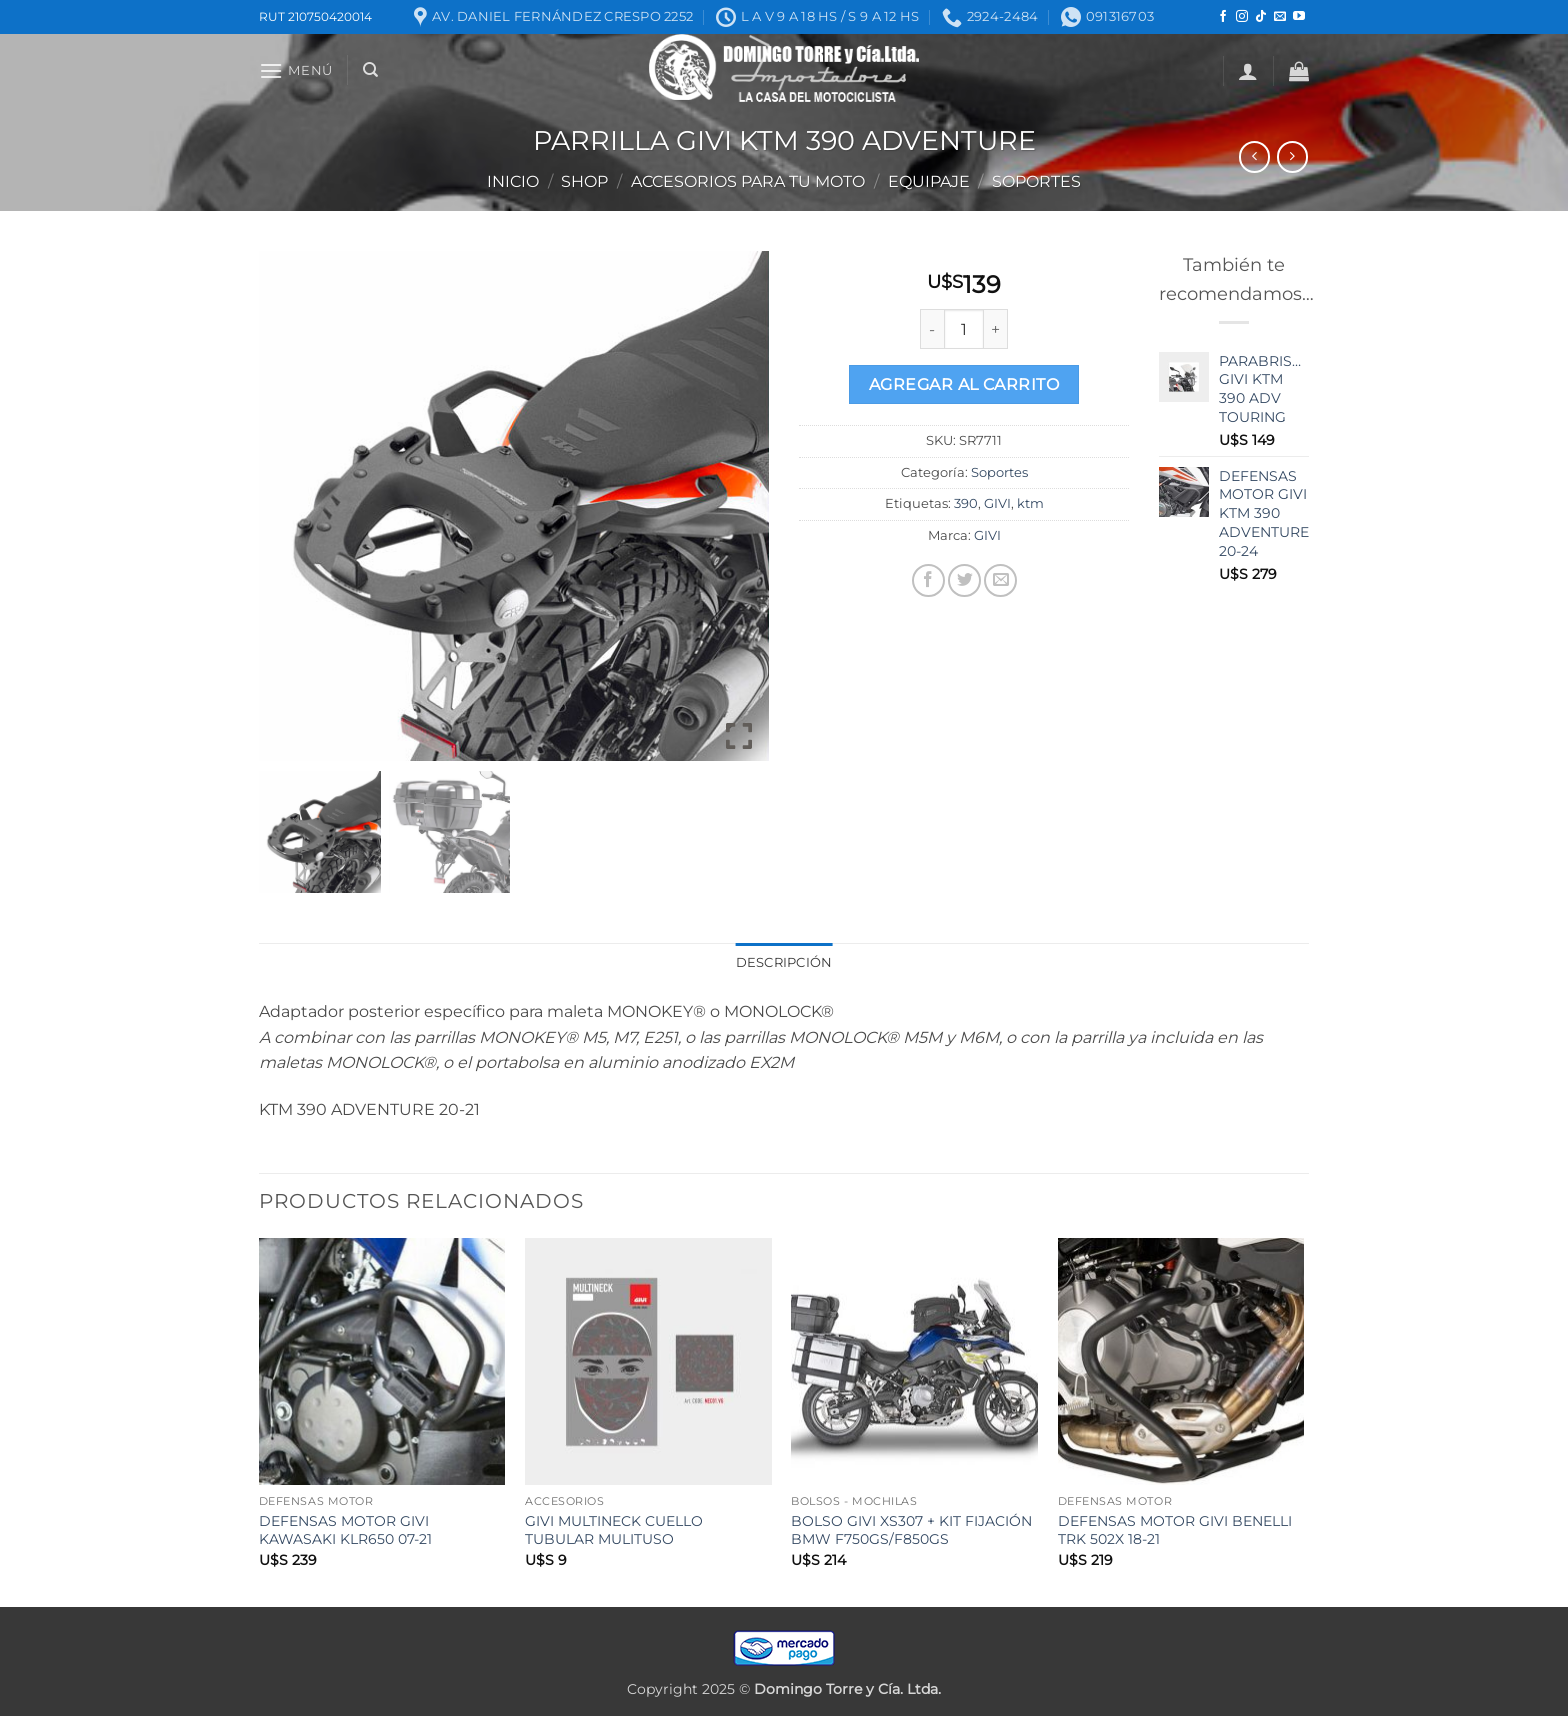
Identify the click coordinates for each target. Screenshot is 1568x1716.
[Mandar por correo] (1000, 580)
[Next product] (1254, 156)
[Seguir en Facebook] (1223, 17)
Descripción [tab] (784, 962)
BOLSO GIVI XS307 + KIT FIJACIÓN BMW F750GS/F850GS (911, 1530)
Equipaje (929, 181)
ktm (1030, 503)
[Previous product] (1292, 156)
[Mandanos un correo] (1280, 17)
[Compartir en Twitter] (964, 580)
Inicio (513, 181)
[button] (296, 70)
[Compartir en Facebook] (928, 580)
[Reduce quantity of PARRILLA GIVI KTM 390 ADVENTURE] (932, 329)
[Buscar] (370, 70)
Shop (584, 181)
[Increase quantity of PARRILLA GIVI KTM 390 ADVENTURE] (996, 329)
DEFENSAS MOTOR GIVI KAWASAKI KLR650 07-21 (345, 1530)
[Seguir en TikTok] (1261, 17)
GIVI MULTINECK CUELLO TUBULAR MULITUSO (614, 1530)
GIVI (997, 503)
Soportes (1036, 181)
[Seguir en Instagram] (1242, 17)
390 (966, 503)
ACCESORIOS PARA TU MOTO (748, 181)
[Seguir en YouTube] (1299, 17)
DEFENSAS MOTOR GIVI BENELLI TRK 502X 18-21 (1175, 1530)
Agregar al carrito (964, 384)
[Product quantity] (964, 329)
